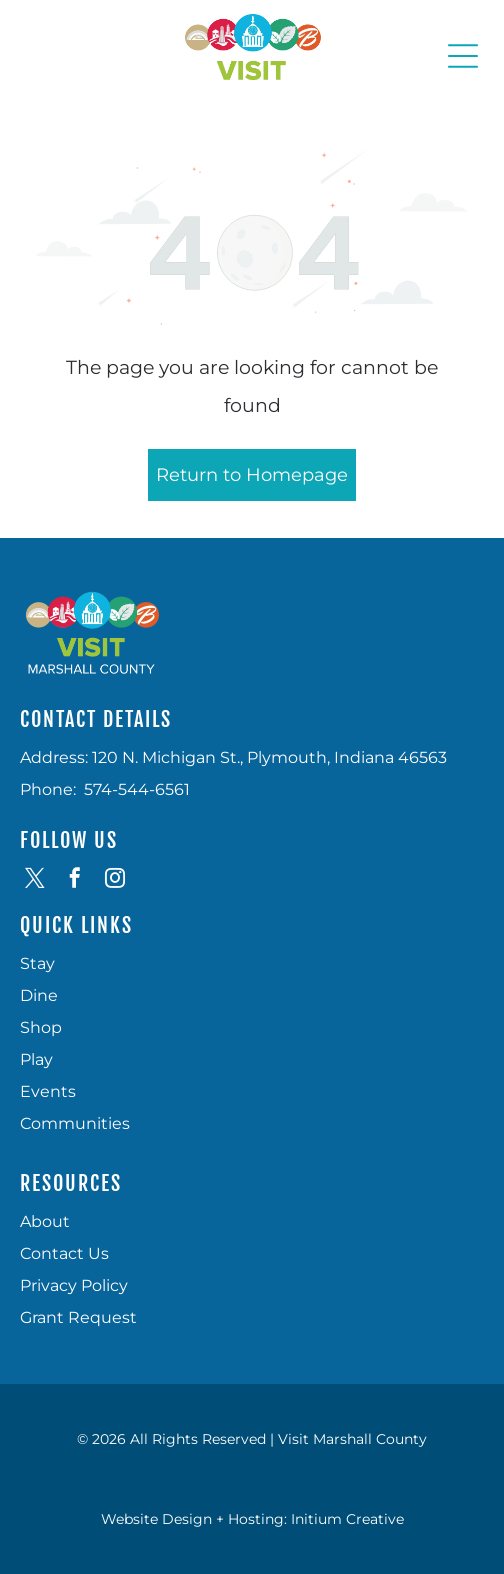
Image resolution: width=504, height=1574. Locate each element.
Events (48, 1091)
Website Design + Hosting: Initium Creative (252, 1519)
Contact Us (64, 1253)
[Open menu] (463, 56)
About (45, 1221)
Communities (75, 1123)
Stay (37, 963)
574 (98, 789)
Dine (39, 995)
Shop (41, 1027)
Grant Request (78, 1317)
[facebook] (75, 880)
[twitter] (35, 880)
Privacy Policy (74, 1285)
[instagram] (115, 880)
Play (36, 1059)
